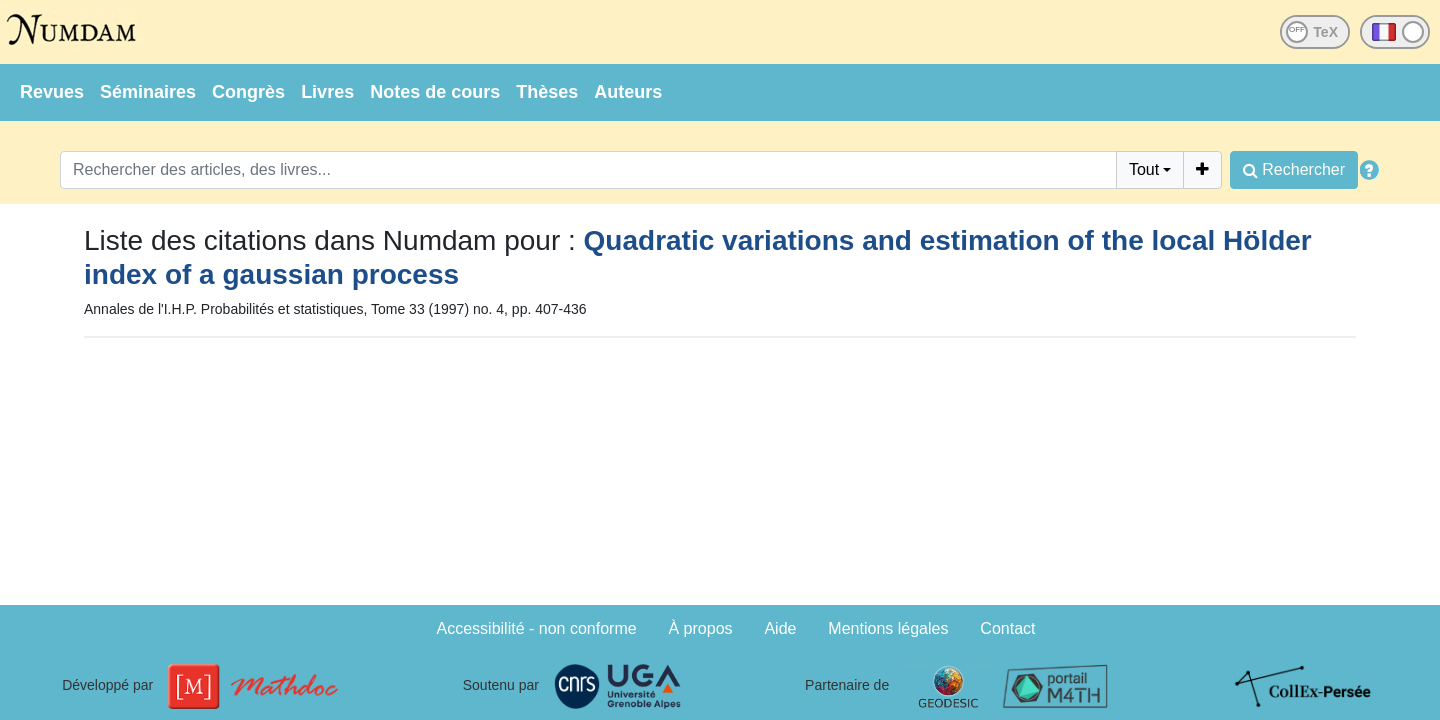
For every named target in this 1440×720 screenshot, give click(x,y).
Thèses (547, 92)
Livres (327, 92)
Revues (52, 92)
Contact (1007, 628)
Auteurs (628, 92)
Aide (780, 628)
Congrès (248, 92)
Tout (1144, 169)
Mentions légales (888, 628)
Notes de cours (435, 92)
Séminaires (148, 92)
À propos (701, 628)
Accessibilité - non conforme (537, 628)
